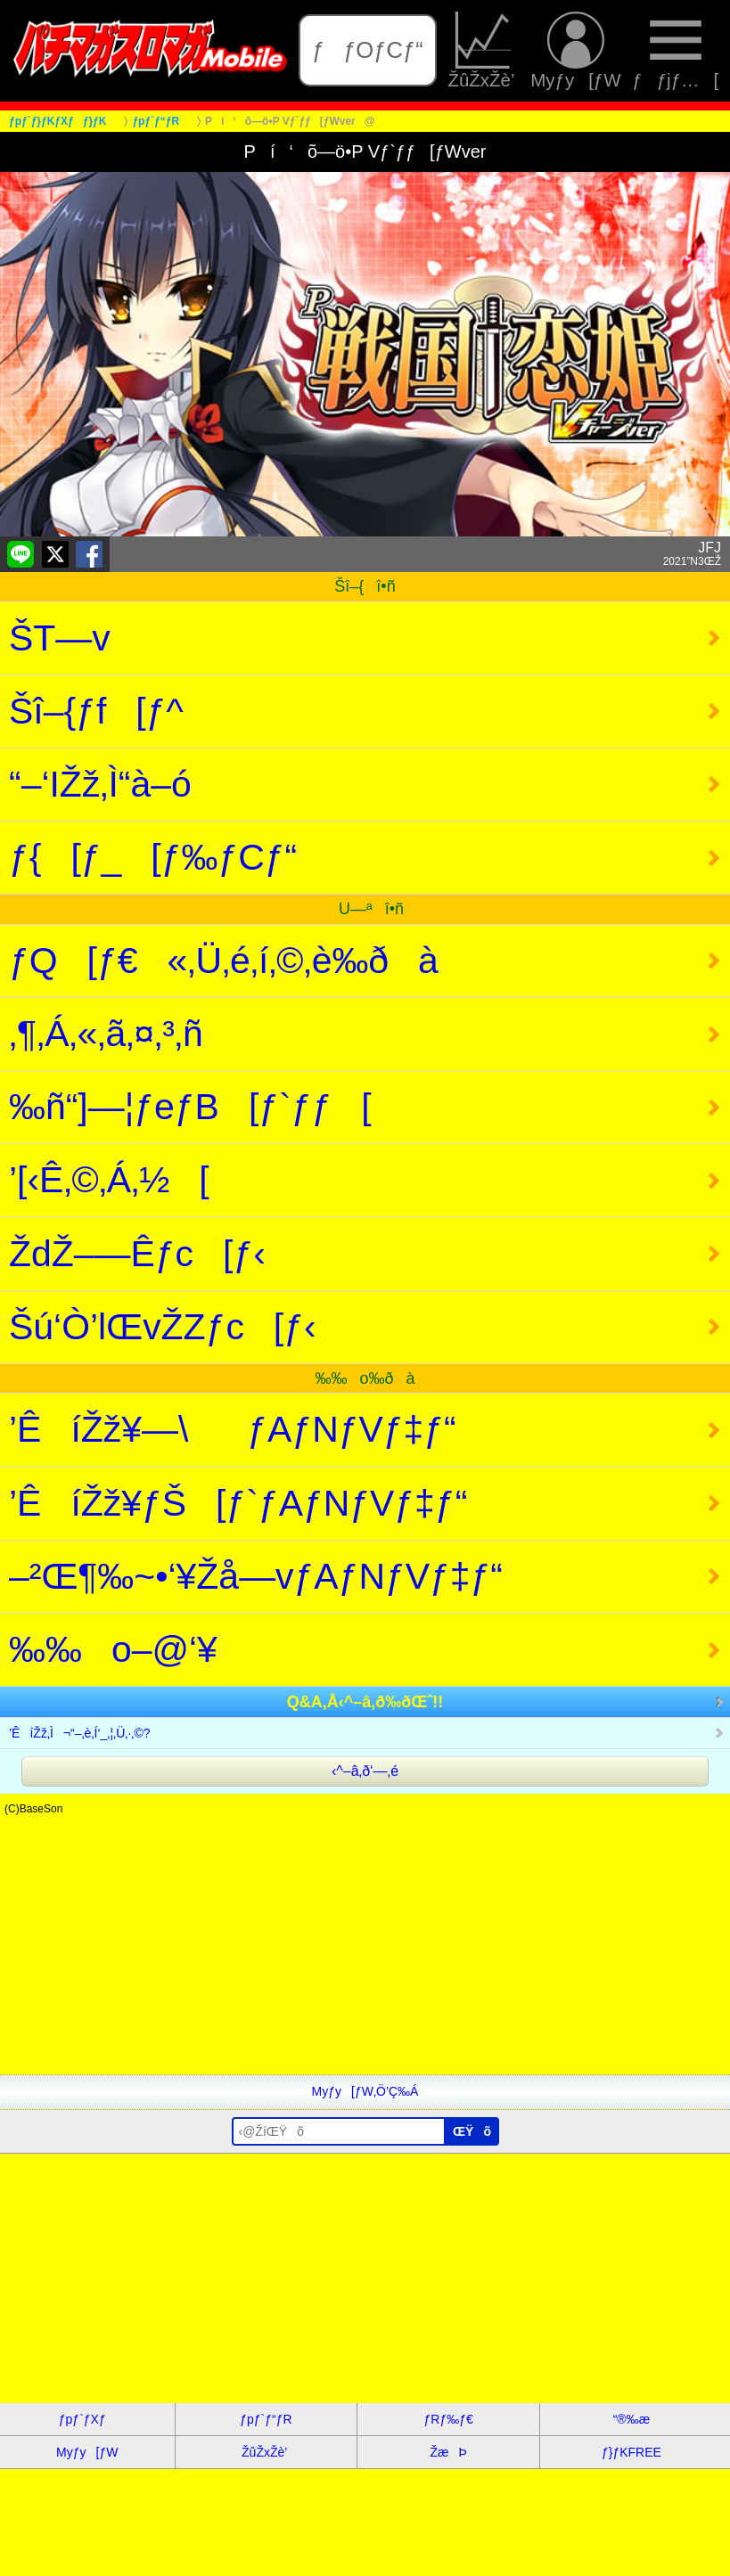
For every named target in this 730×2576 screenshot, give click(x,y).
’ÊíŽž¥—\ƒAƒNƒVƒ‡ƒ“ (232, 1429)
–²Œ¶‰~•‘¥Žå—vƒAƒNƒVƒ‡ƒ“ (256, 1576)
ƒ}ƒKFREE (631, 2452)
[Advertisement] (365, 1949)
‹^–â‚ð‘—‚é (365, 1771)
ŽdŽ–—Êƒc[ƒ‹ (137, 1253)
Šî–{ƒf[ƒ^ (96, 711)
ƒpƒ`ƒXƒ (87, 2419)
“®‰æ (631, 2419)
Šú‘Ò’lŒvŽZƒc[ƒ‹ (162, 1326)
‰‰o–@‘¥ (113, 1649)
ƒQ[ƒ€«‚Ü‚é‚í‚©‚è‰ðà (224, 960)
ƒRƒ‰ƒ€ (448, 2419)
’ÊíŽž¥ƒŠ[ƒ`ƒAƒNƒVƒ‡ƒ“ (238, 1503)
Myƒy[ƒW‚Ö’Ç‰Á (365, 2091)
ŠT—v (60, 637)
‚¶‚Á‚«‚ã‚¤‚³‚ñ (106, 1033)
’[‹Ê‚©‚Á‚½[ (109, 1179)
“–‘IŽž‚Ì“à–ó (100, 784)
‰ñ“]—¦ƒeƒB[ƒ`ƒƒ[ (190, 1106)
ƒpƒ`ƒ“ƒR (265, 2419)
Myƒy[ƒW (575, 51)
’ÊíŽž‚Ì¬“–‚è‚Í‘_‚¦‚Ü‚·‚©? (80, 1733)
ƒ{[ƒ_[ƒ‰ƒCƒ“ (153, 857)
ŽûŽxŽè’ (483, 51)
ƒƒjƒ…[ (675, 51)
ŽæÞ (449, 2452)
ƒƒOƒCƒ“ (367, 49)
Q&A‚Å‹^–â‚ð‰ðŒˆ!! (365, 1702)
